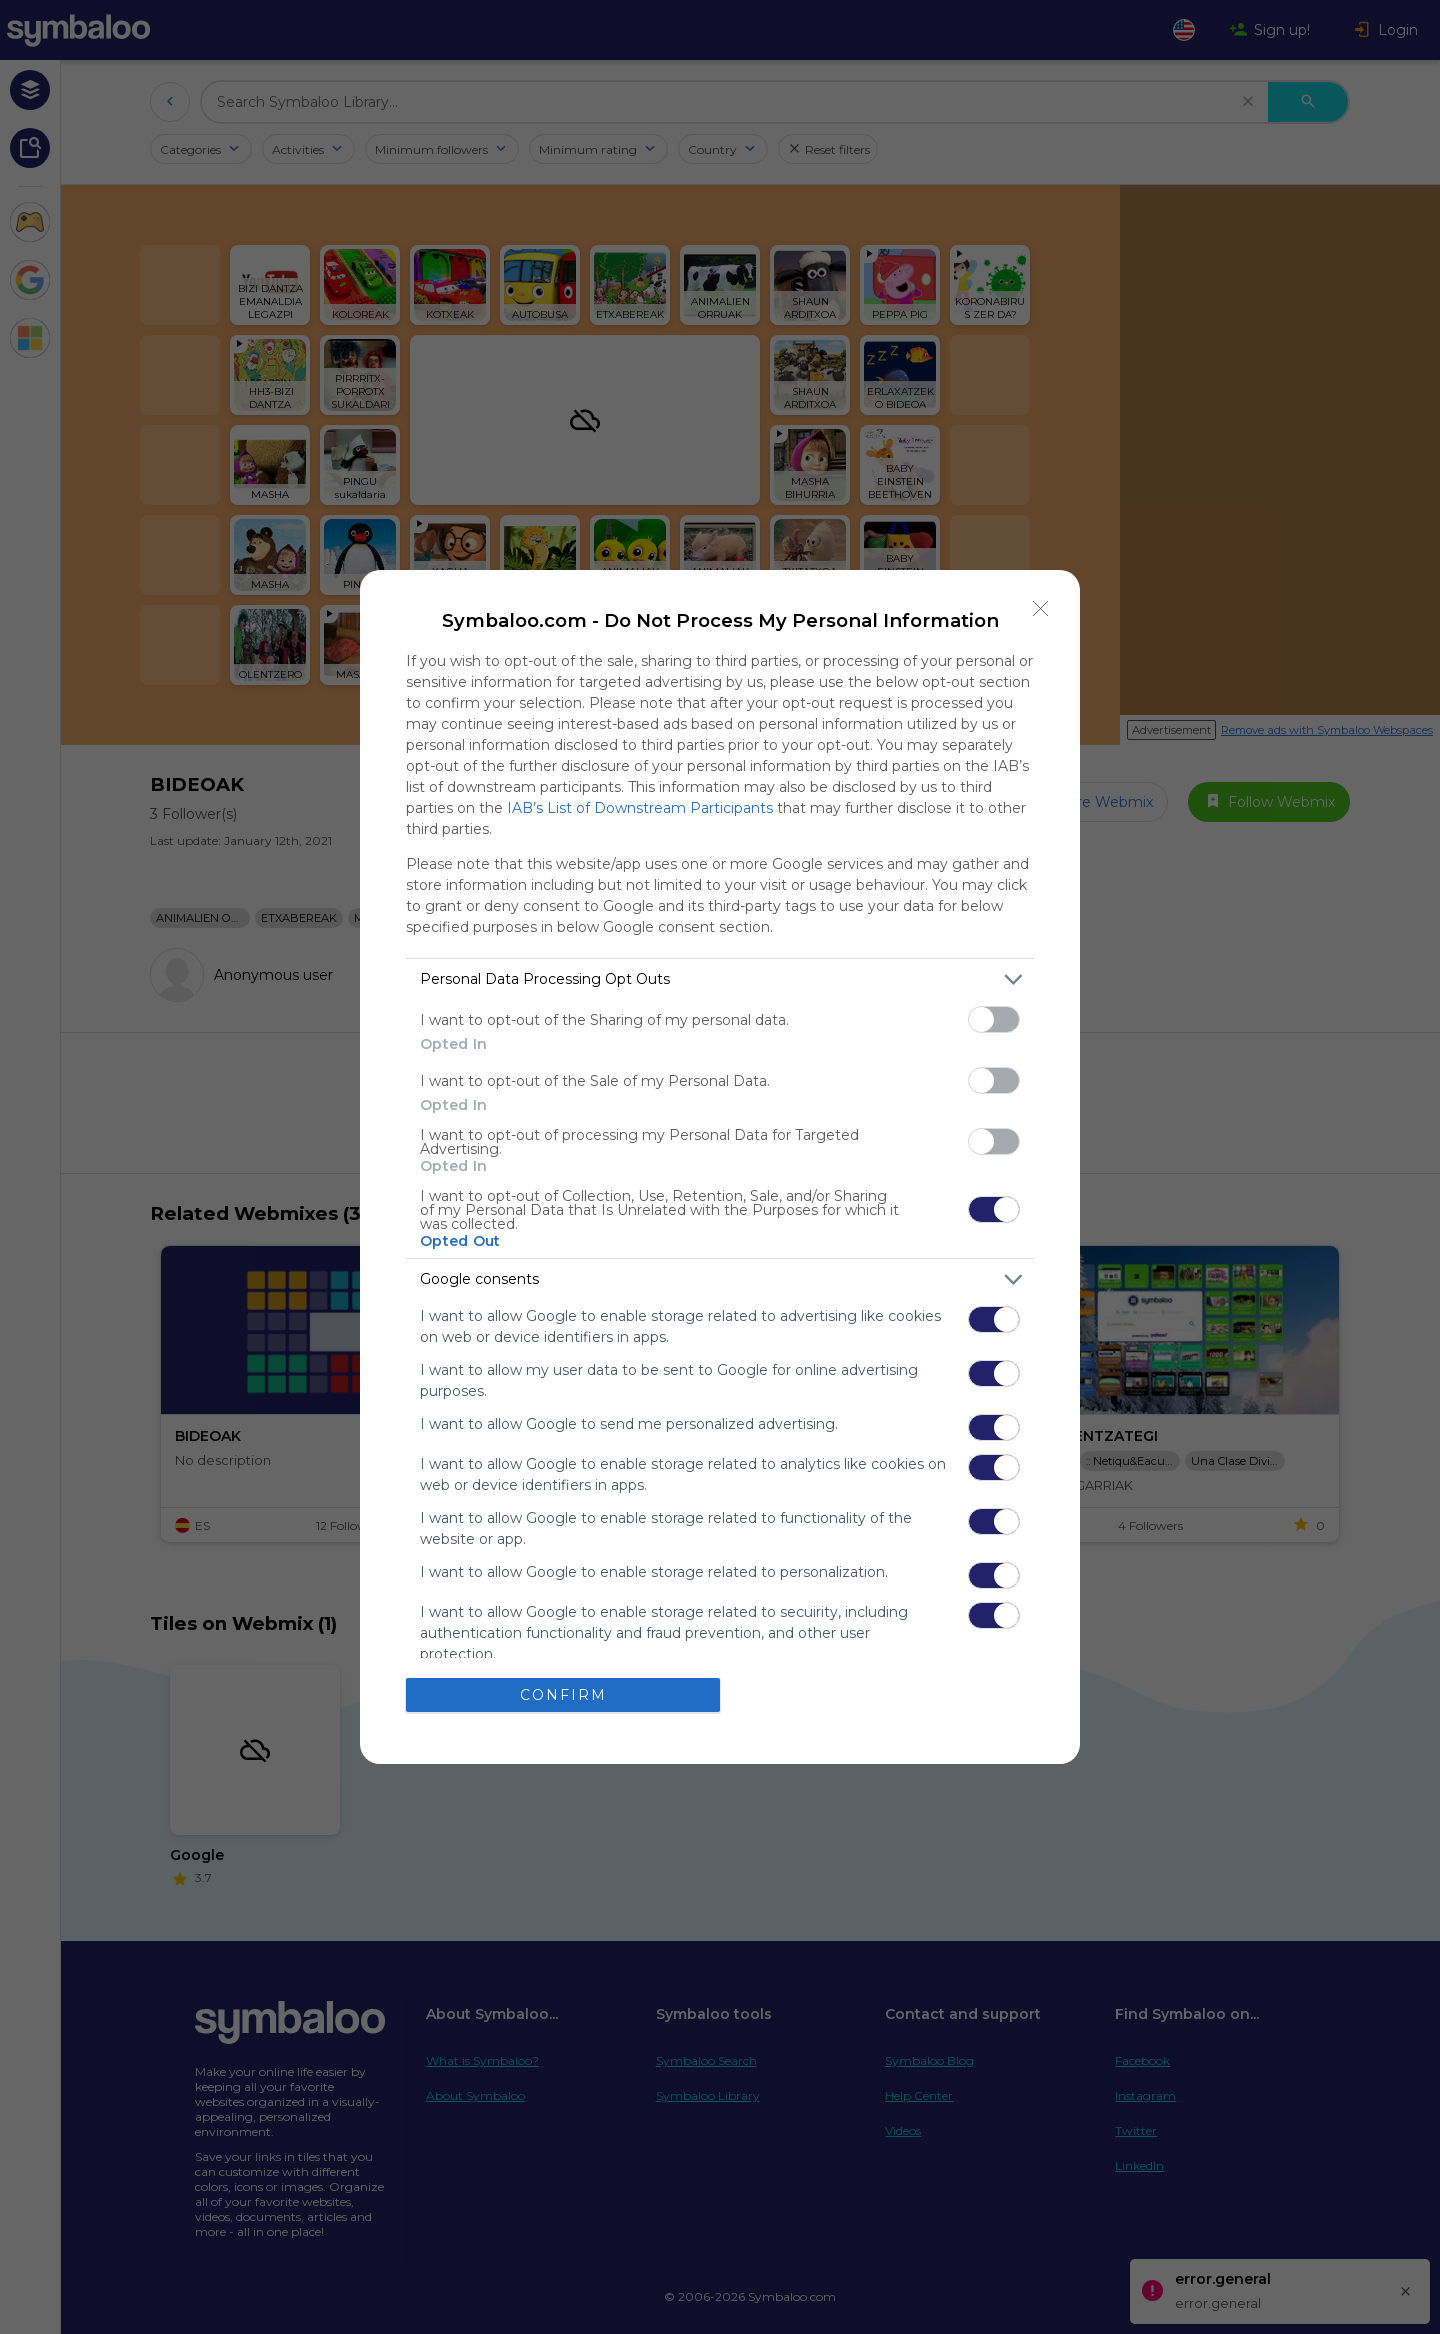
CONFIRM (563, 1695)
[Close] (1041, 609)
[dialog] (720, 1167)
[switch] (994, 1019)
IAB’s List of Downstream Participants (640, 808)
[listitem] (720, 979)
